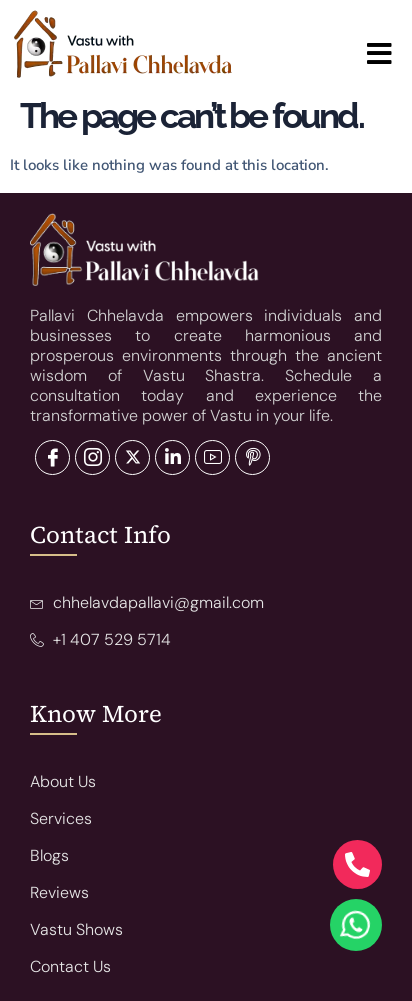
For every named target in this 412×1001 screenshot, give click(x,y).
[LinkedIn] (132, 457)
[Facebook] (52, 457)
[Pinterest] (252, 457)
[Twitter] (92, 457)
